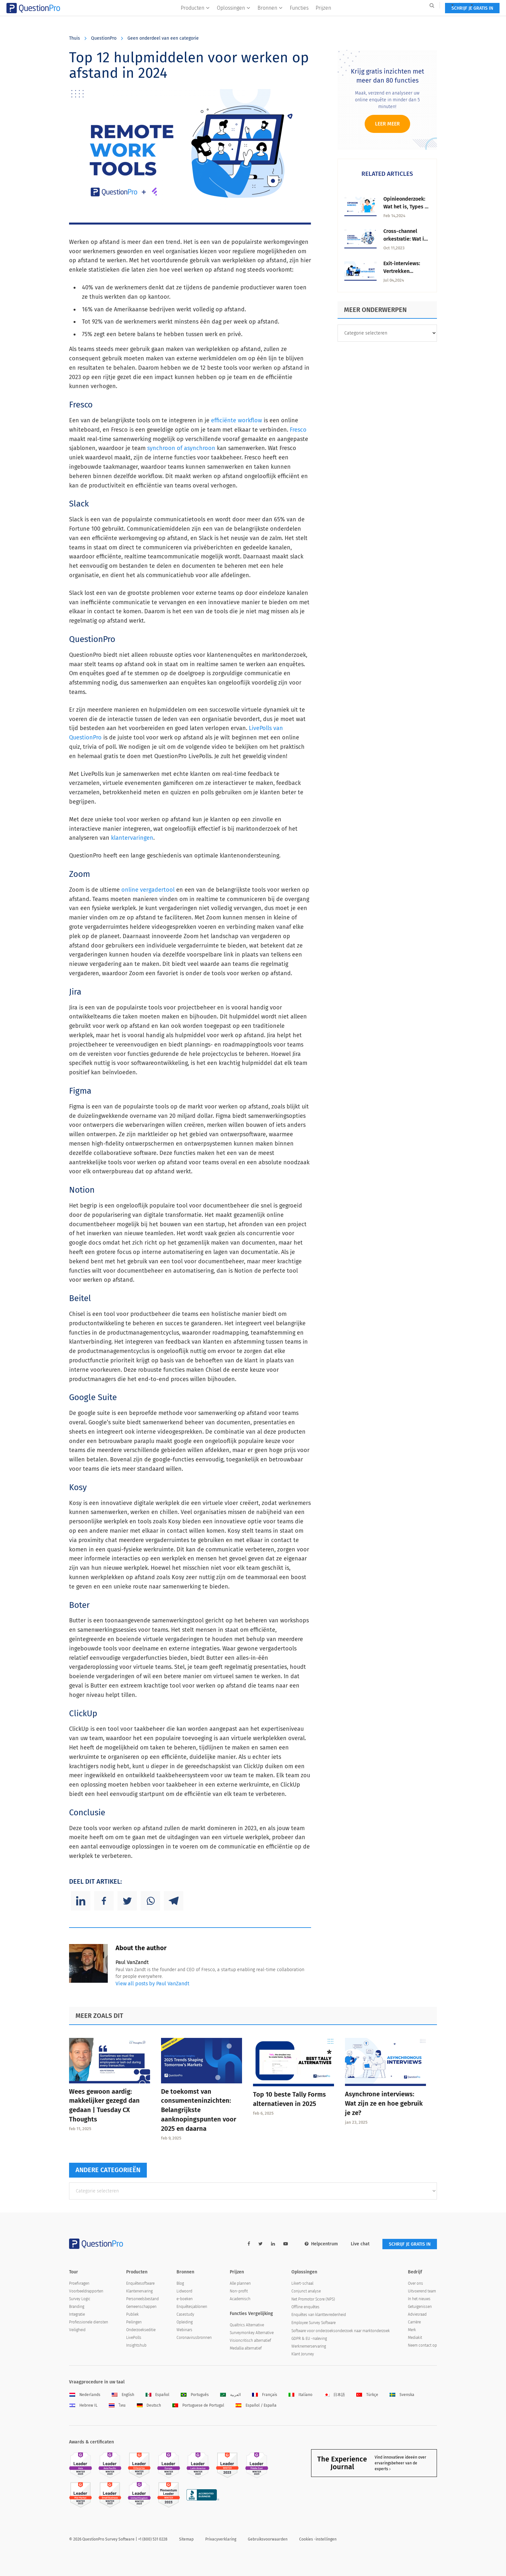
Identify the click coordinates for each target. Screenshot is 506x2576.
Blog (180, 2283)
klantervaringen (132, 837)
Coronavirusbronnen (194, 2337)
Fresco (298, 429)
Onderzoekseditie (141, 2330)
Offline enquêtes (305, 2307)
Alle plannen (240, 2283)
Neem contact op (422, 2345)
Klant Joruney (302, 2354)
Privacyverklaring (220, 2539)
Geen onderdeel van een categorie (163, 38)
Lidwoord (184, 2291)
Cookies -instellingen (318, 2539)
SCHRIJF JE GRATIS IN (409, 18)
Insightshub (136, 2345)
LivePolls (133, 2337)
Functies (299, 18)
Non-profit (239, 2291)
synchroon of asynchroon (181, 448)
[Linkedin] (80, 1900)
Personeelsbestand (142, 2299)
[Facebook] (104, 1900)
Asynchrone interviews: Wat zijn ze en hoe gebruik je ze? (384, 2103)
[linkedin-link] (273, 2244)
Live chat (360, 2244)
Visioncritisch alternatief (250, 2340)
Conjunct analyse (306, 2291)
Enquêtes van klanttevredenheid (318, 2314)
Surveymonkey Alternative (252, 2332)
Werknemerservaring (308, 2346)
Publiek (132, 2314)
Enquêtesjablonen (192, 2306)
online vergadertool (148, 889)
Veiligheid (77, 2330)
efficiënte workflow (236, 420)
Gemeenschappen (141, 2306)
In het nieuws (419, 2299)
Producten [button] (195, 18)
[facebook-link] (249, 2244)
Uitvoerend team (422, 2291)
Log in (428, 5)
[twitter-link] (260, 2244)
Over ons (415, 2283)
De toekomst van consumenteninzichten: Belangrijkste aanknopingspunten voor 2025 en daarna (198, 2110)
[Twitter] (127, 1900)
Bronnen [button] (270, 18)
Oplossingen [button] (233, 18)
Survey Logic (79, 2299)
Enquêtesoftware (140, 2283)
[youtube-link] (285, 2244)
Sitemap (186, 2539)
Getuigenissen (420, 2306)
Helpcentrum (321, 2244)
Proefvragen (79, 2283)
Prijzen (323, 18)
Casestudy (185, 2314)
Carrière (414, 2322)
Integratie (77, 2314)
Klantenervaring (139, 2291)
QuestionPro (103, 38)
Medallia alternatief (246, 2348)
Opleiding (185, 2322)
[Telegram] (173, 1900)
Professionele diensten (88, 2322)
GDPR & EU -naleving (309, 2338)
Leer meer (387, 124)
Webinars (184, 2330)
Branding (76, 2306)
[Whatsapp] (150, 1900)
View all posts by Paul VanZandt (152, 1983)
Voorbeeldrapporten (86, 2291)
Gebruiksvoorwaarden (268, 2539)
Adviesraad (417, 2314)
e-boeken (185, 2299)
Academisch (240, 2299)
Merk (412, 2330)
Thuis (74, 38)
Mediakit (415, 2337)
